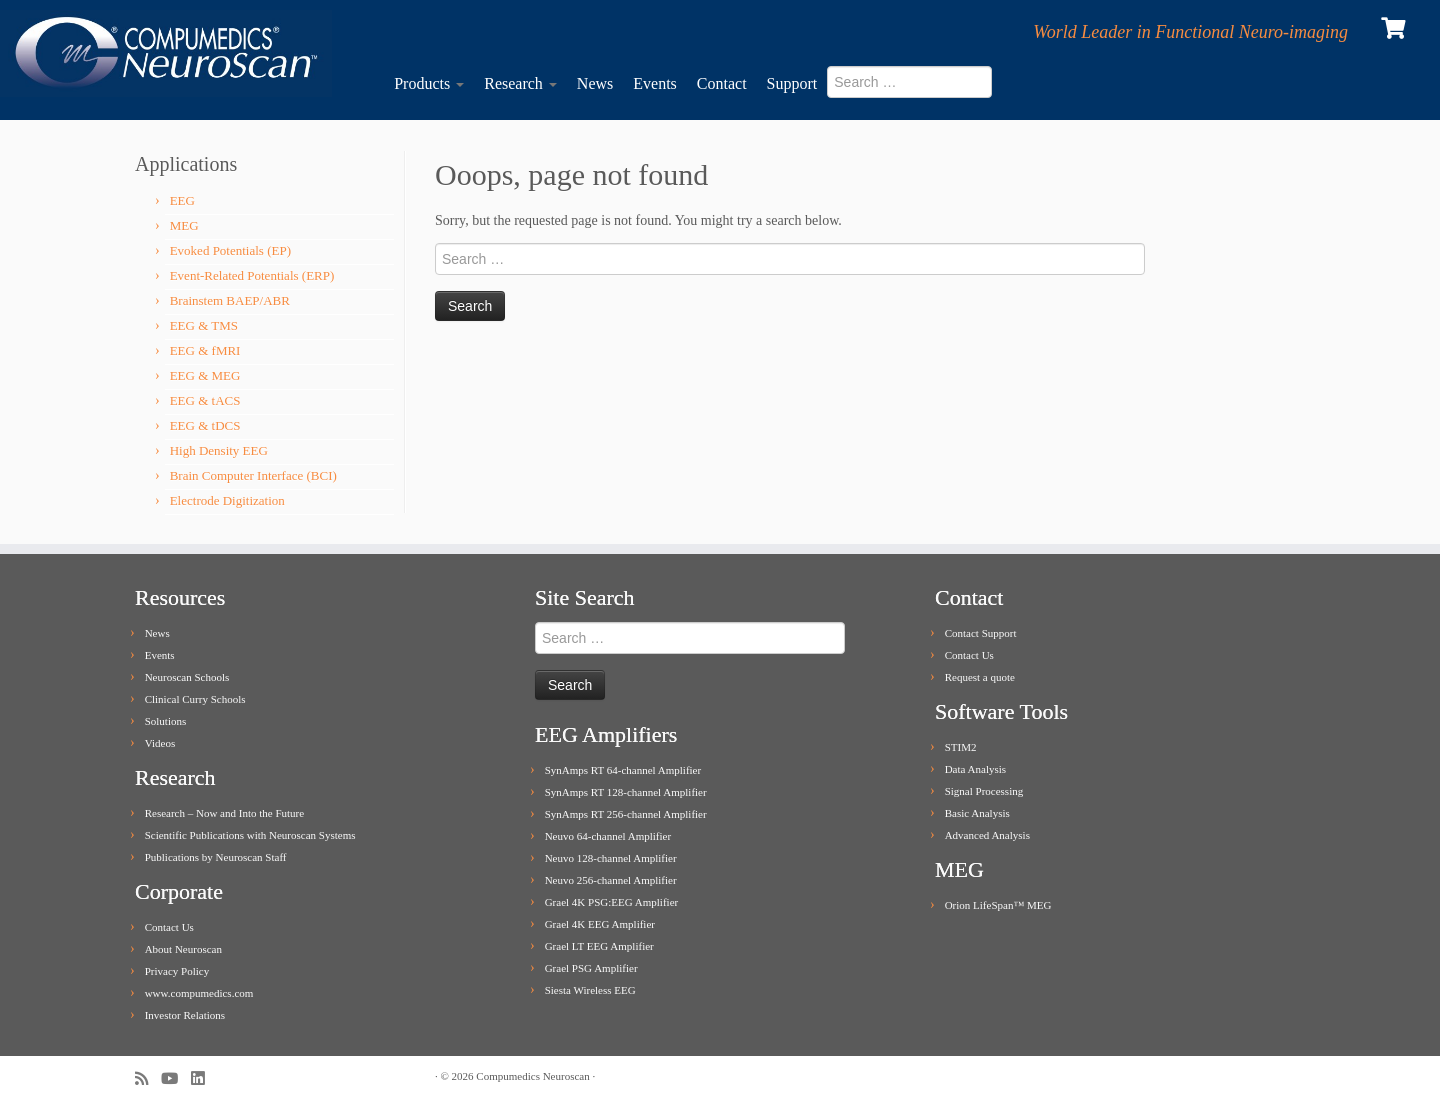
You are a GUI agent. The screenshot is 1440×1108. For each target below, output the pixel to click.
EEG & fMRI (205, 350)
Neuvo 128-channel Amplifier (611, 858)
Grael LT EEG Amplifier (599, 946)
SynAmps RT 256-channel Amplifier (626, 814)
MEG (184, 225)
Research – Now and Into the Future (224, 813)
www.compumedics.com (199, 993)
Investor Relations (185, 1015)
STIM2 (961, 747)
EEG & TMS (204, 325)
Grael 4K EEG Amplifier (600, 924)
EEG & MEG (205, 375)
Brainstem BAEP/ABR (230, 300)
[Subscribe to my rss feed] (148, 1078)
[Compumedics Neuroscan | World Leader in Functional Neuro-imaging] (166, 53)
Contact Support (981, 633)
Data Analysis (975, 769)
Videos (160, 743)
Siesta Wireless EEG (590, 990)
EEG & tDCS (205, 425)
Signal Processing (984, 791)
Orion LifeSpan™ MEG (998, 905)
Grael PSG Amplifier (591, 968)
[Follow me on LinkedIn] (204, 1078)
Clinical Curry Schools (195, 699)
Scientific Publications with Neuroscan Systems (250, 835)
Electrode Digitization (227, 500)
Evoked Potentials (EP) (230, 250)
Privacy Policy (177, 971)
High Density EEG (219, 450)
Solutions (166, 721)
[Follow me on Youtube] (176, 1078)
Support (792, 83)
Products (429, 83)
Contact (722, 83)
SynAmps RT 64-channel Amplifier (623, 770)
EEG (182, 200)
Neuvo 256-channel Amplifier (611, 880)
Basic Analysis (977, 813)
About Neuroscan (183, 949)
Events (655, 83)
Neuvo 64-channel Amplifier (608, 836)
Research (520, 83)
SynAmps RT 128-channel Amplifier (626, 792)
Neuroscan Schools (187, 677)
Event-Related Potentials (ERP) (252, 275)
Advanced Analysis (987, 835)
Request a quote (980, 677)
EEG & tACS (205, 400)
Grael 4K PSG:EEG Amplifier (612, 902)
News (595, 83)
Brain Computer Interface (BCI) (253, 475)
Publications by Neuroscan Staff (216, 857)
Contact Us (169, 927)
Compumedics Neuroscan (532, 1076)
